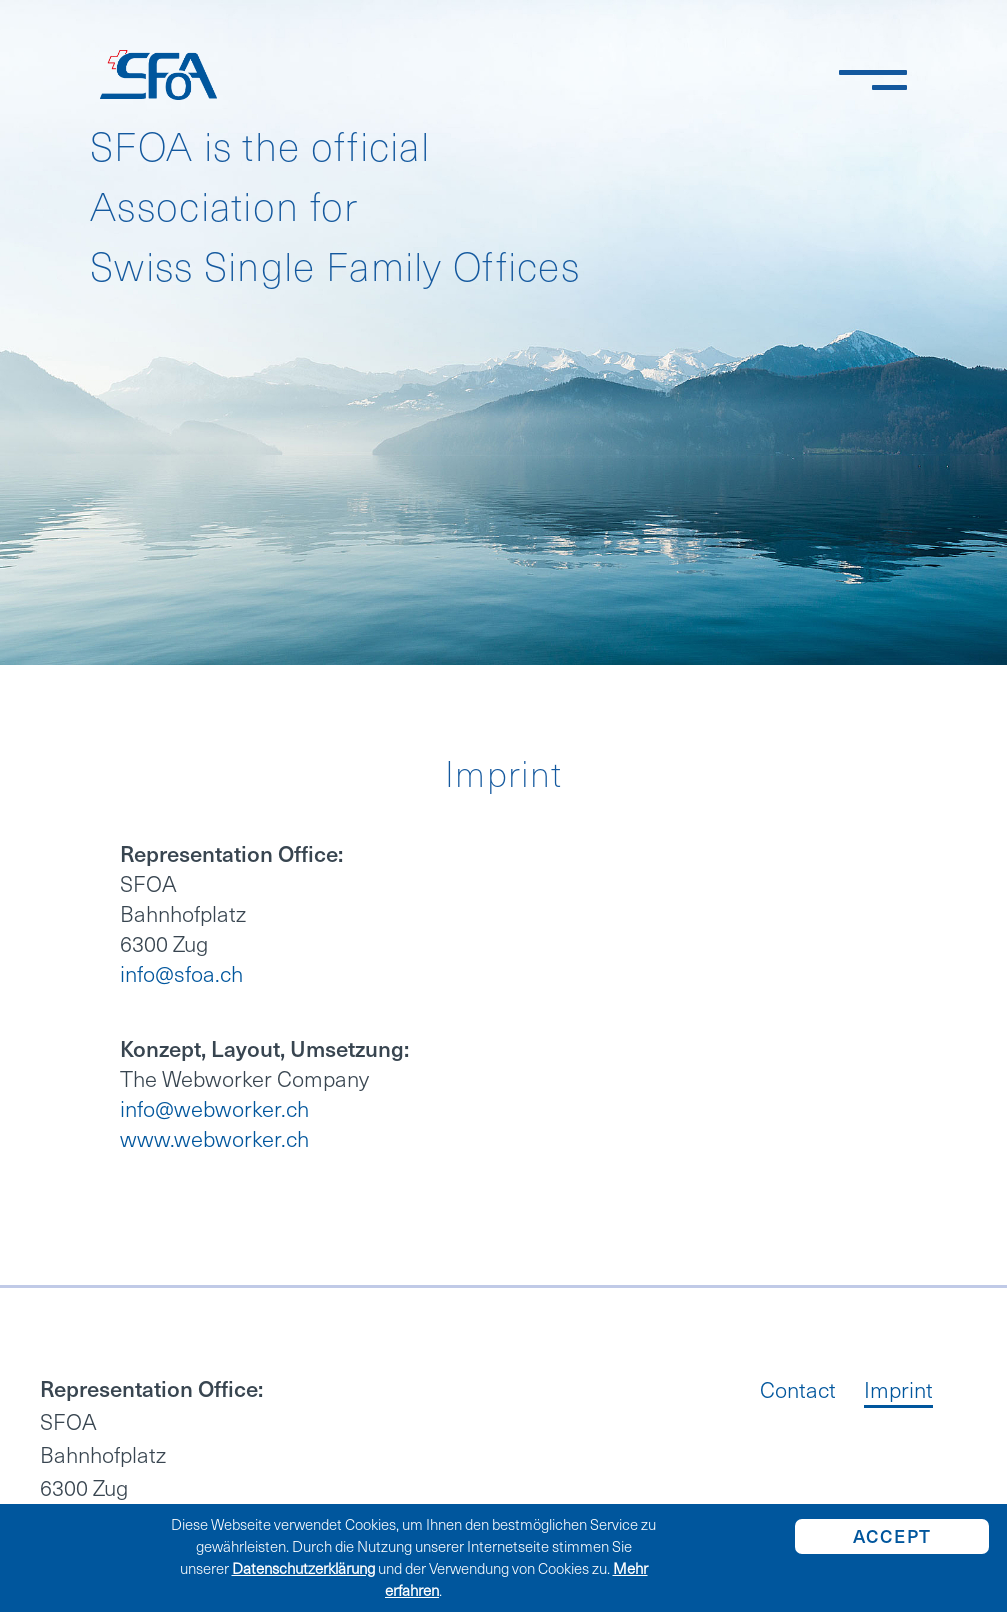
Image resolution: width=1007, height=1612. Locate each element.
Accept (892, 1537)
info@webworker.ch (214, 1109)
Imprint (898, 1392)
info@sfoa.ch (181, 974)
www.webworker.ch (214, 1139)
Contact (798, 1392)
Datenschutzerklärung (303, 1569)
